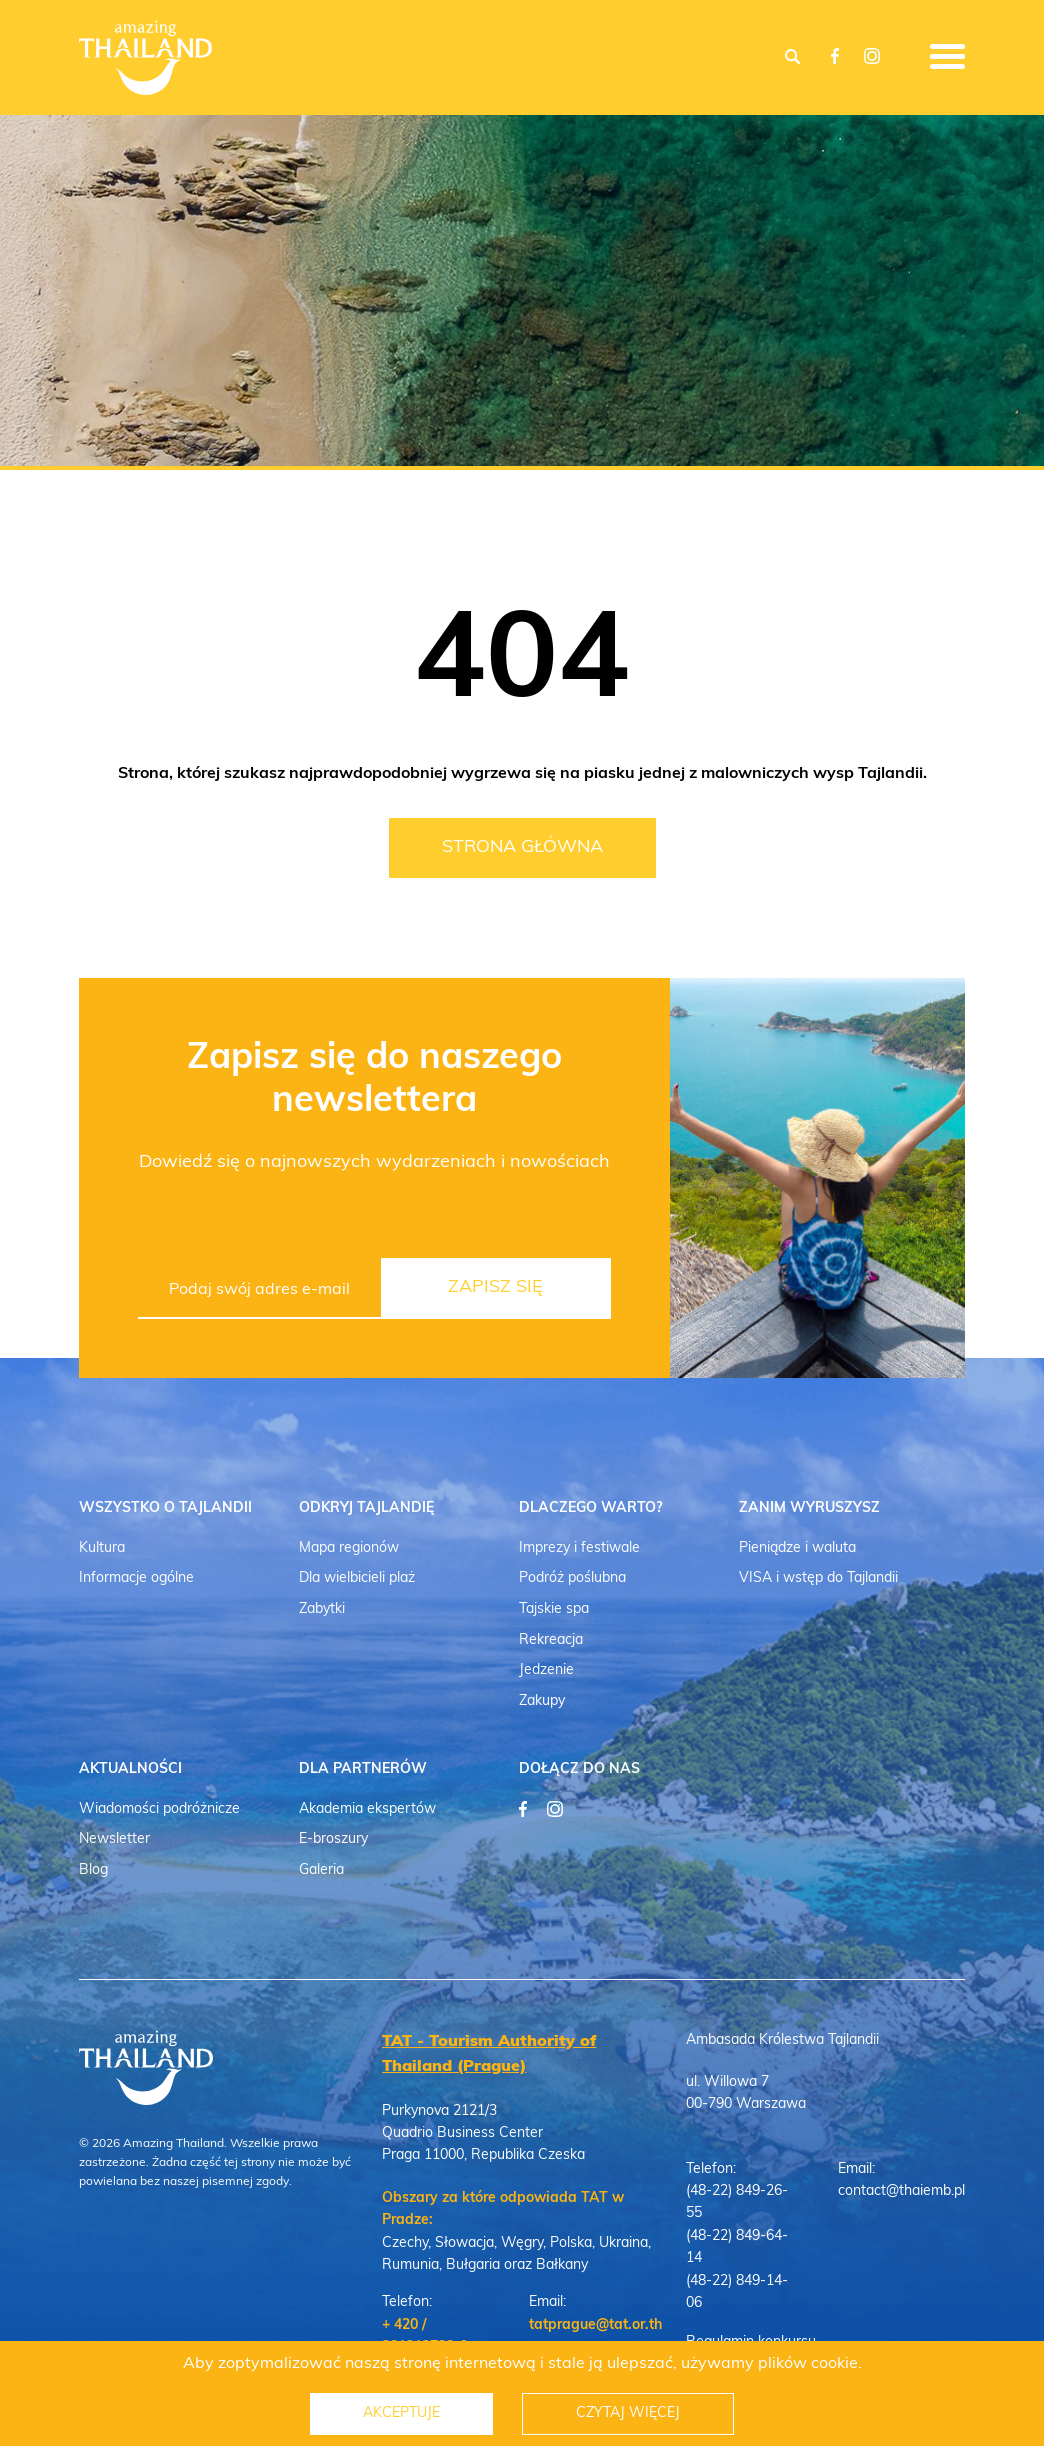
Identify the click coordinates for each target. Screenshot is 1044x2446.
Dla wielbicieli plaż (357, 1578)
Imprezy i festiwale (579, 1548)
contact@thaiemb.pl (901, 2191)
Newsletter (114, 1839)
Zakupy (542, 1701)
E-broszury (333, 1839)
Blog (93, 1870)
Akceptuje (401, 2413)
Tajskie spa (554, 1609)
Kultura (102, 1548)
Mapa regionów (349, 1548)
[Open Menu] (947, 51)
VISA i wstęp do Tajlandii (818, 1578)
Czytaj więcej (629, 2413)
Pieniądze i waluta (797, 1548)
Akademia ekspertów (367, 1809)
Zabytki (322, 1609)
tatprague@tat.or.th (595, 2325)
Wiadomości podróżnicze (159, 1809)
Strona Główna (522, 847)
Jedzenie (546, 1670)
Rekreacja (551, 1640)
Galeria (321, 1870)
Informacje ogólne (136, 1578)
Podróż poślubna (572, 1578)
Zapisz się (495, 1287)
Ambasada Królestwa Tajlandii (782, 2040)
